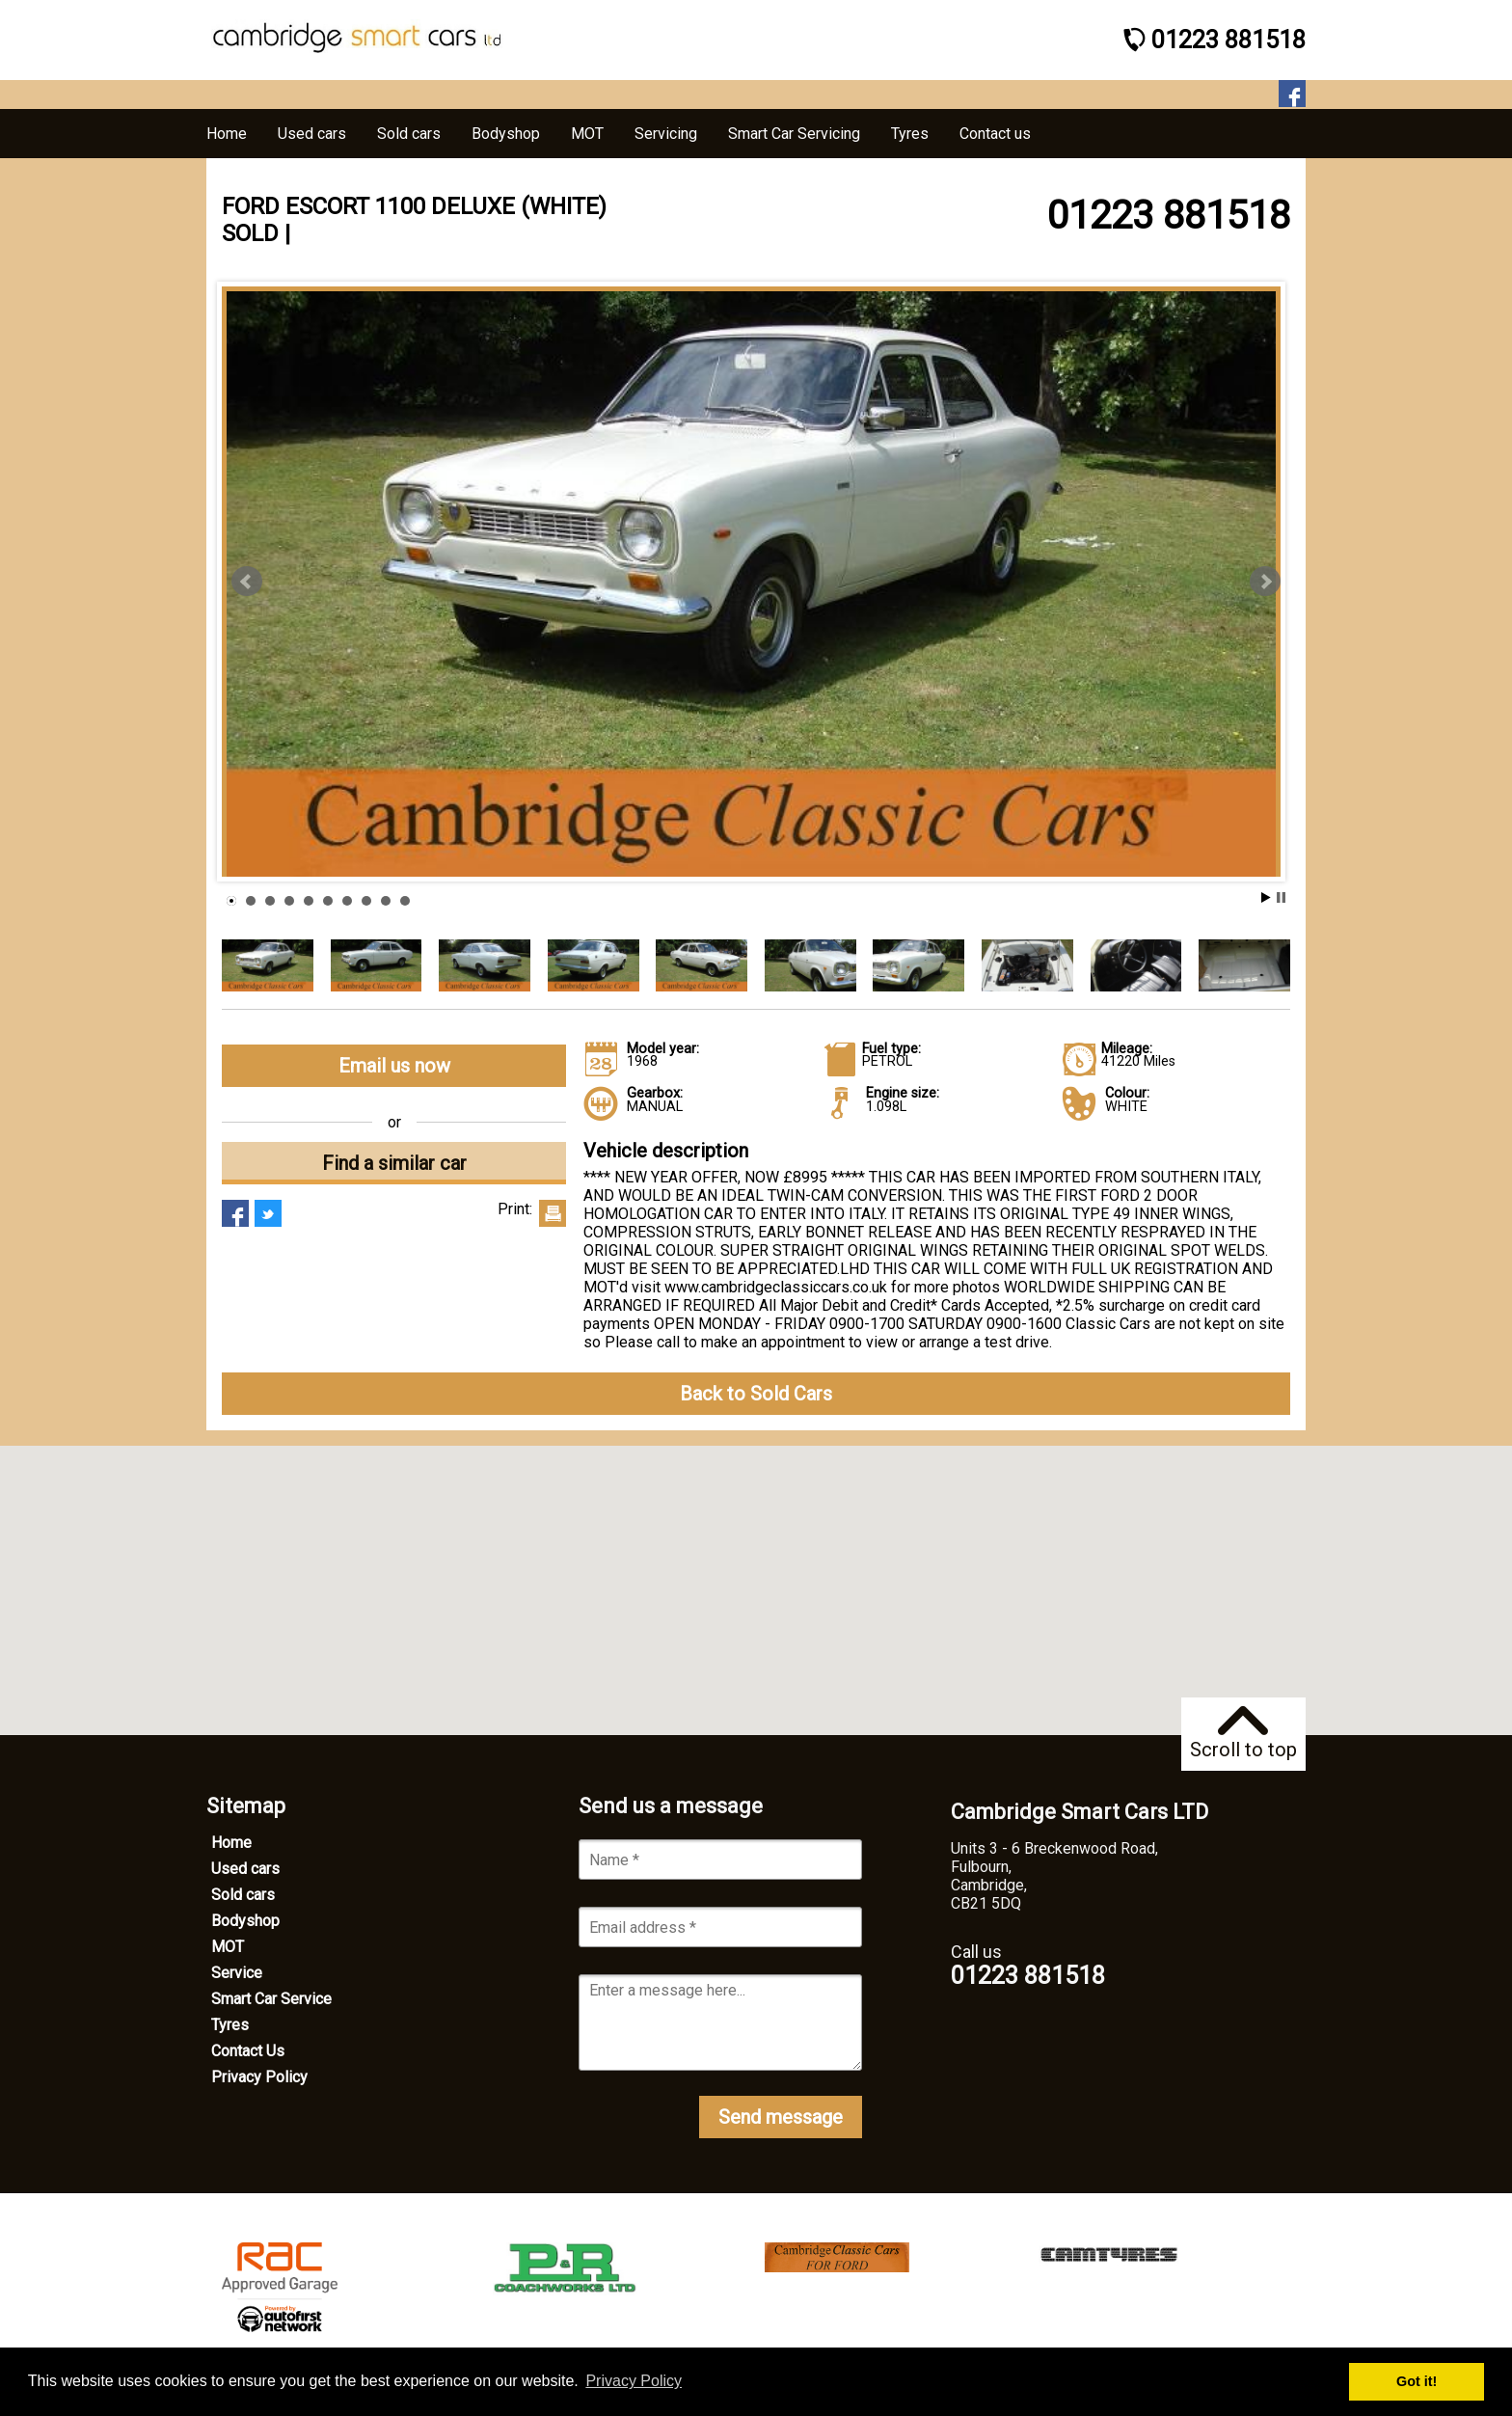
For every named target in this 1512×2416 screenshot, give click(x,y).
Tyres (230, 2025)
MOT (227, 1947)
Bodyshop (245, 1921)
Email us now (394, 1065)
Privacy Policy (259, 2077)
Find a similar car (394, 1163)
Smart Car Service (271, 1999)
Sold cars (243, 1895)
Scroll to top (1243, 1733)
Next (1265, 581)
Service (236, 1973)
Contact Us (247, 2051)
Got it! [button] (1416, 2381)
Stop (1281, 897)
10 (405, 901)
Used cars (245, 1869)
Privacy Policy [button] (633, 2381)
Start (1266, 897)
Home (231, 1842)
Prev (246, 581)
